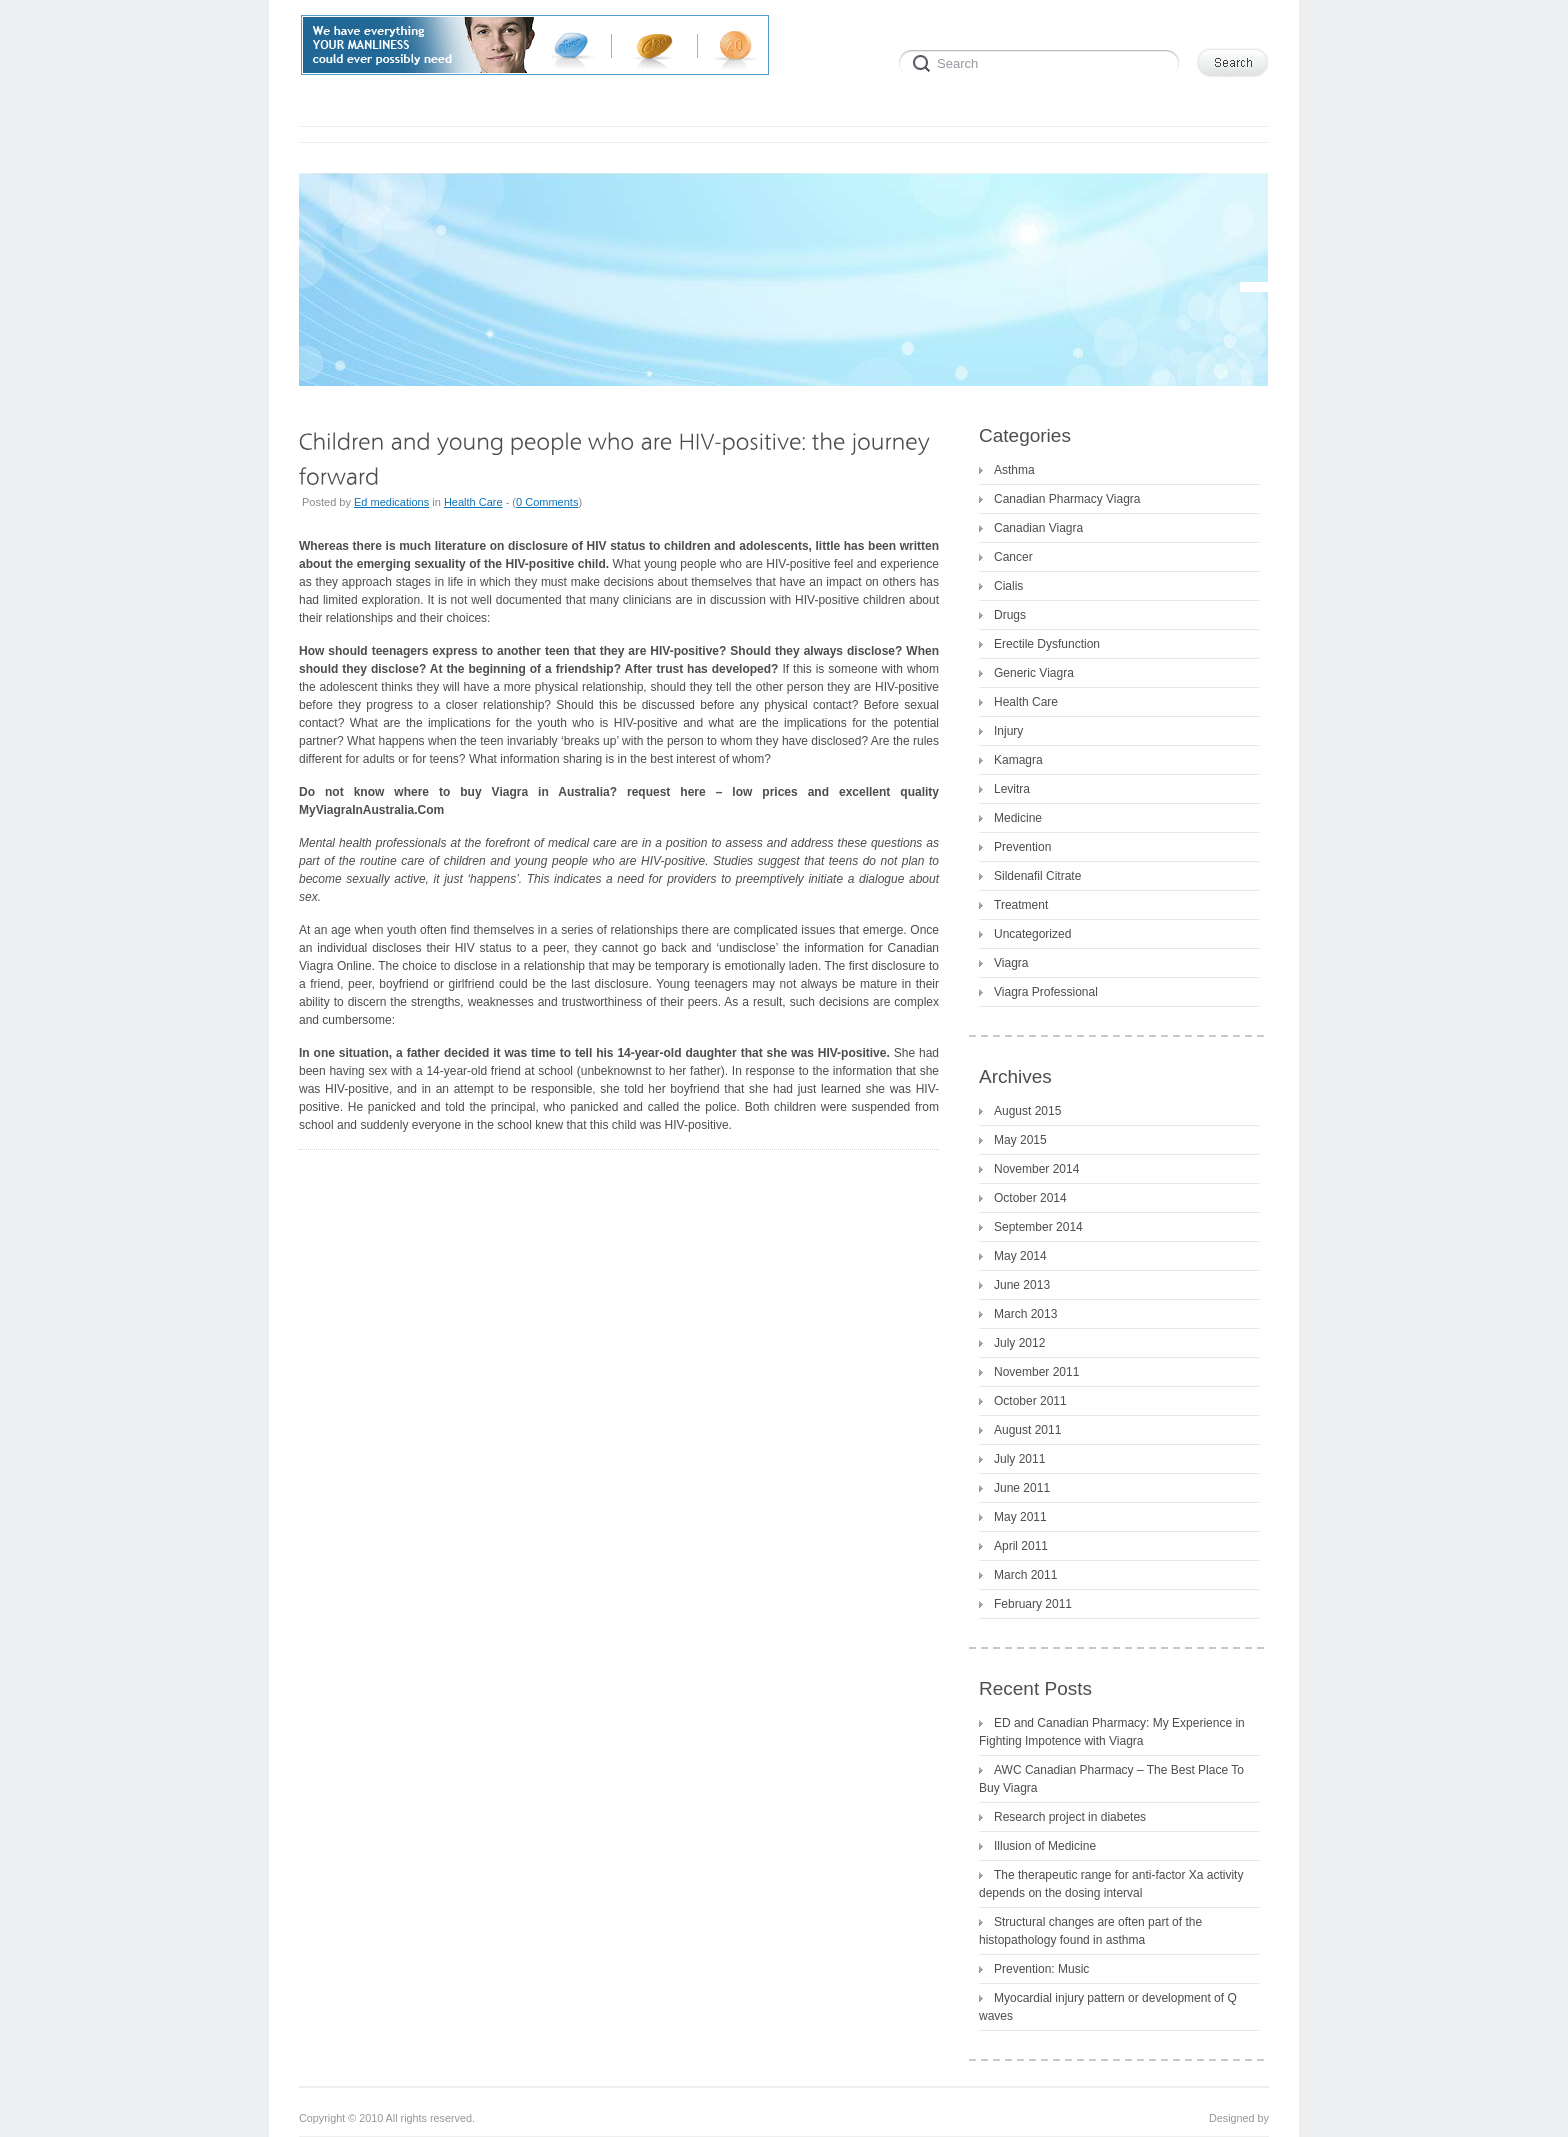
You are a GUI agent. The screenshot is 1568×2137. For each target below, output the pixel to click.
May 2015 (1020, 1140)
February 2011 (1033, 1604)
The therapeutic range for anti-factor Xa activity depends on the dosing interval (1111, 1884)
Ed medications (391, 502)
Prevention (1022, 847)
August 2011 (1027, 1430)
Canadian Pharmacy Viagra (1067, 499)
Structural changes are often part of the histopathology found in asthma (1090, 1931)
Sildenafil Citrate (1037, 876)
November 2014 (1036, 1169)
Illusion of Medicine (1045, 1846)
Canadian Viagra (1038, 528)
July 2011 (1019, 1459)
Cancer (1013, 557)
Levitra (1012, 789)
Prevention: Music (1041, 1969)
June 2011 (1022, 1488)
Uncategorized (1032, 934)
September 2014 (1038, 1227)
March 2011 (1025, 1575)
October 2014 (1030, 1198)
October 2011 (1030, 1401)
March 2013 (1025, 1314)
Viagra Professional (1046, 992)
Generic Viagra (1034, 673)
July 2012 (1019, 1343)
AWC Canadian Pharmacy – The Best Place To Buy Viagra (1111, 1779)
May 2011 (1020, 1517)
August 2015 (1027, 1111)
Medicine (1018, 818)
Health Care (473, 502)
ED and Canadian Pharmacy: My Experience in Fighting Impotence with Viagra (1112, 1732)
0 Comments (547, 502)
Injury (1008, 731)
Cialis (1008, 586)
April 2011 (1021, 1546)
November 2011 (1036, 1372)
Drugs (1010, 615)
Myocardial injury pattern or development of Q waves (1108, 2007)
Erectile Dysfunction (1047, 644)
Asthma (1014, 470)
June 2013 (1022, 1285)
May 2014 (1020, 1256)
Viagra (1011, 963)
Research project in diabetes (1070, 1817)
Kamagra (1018, 760)
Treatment (1021, 905)
